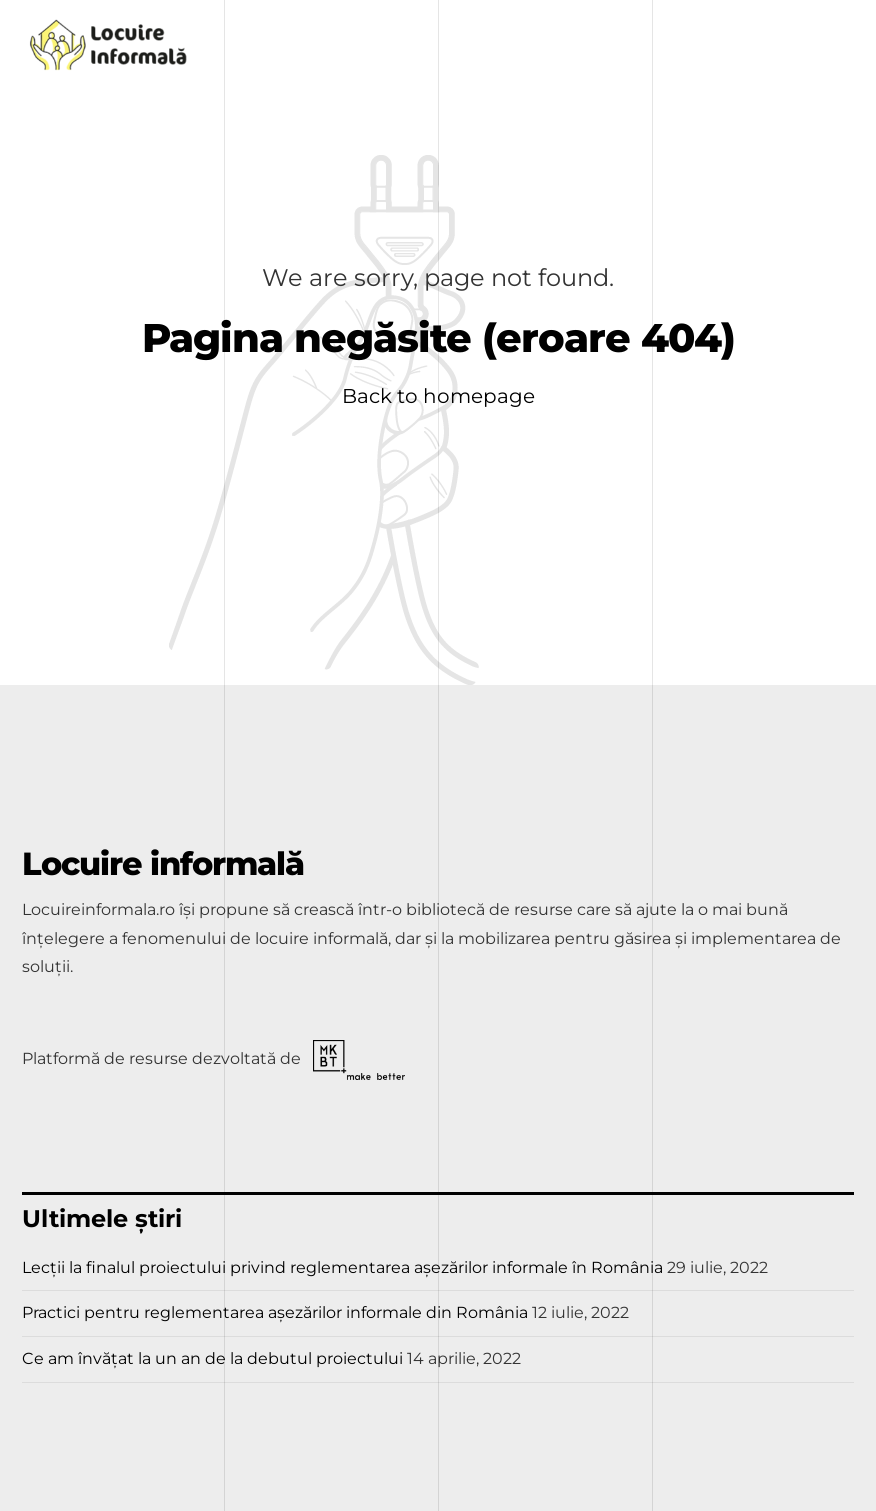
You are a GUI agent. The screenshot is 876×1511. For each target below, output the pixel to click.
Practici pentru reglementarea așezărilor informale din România (275, 1312)
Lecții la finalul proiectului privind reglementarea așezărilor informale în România (342, 1267)
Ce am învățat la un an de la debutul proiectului (212, 1358)
